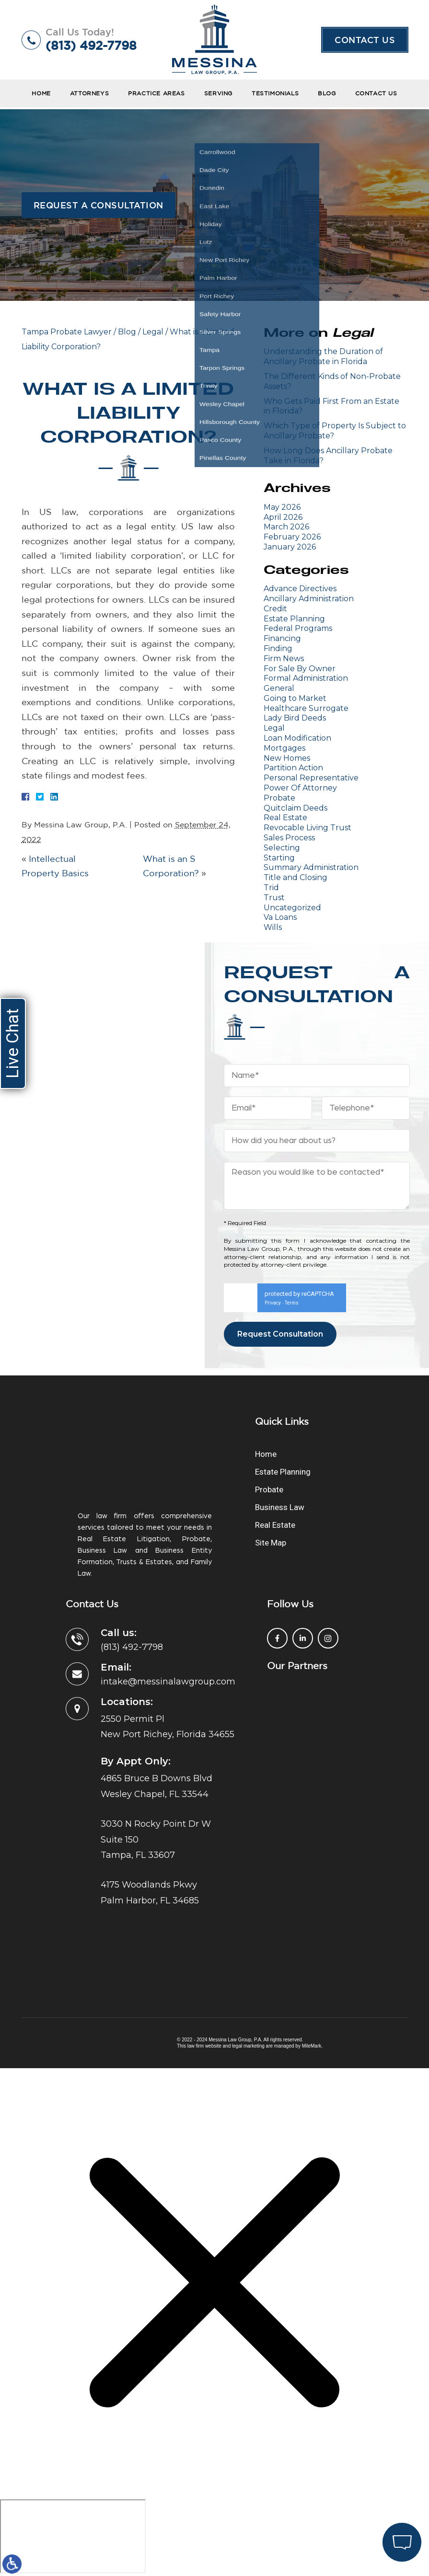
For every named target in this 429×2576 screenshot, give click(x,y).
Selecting (282, 847)
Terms (292, 1302)
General (279, 688)
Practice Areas (156, 93)
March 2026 (286, 526)
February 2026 (292, 536)
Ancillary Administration (309, 598)
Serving (218, 93)
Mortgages (284, 748)
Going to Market (295, 698)
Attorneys (89, 93)
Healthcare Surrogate (306, 708)
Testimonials (275, 93)
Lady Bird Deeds (295, 717)
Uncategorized (292, 907)
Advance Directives (300, 588)
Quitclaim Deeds (295, 808)
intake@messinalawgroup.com (168, 1681)
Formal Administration (306, 678)
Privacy (273, 1302)
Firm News (284, 658)
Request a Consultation (98, 205)
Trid (271, 887)
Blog (327, 93)
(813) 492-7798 (91, 45)
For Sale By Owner (300, 668)
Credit (275, 608)
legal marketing (248, 2046)
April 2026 (283, 517)
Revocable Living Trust (307, 827)
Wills (273, 927)
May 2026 (282, 507)
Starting (279, 857)
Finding (278, 648)
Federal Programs (298, 628)
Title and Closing (295, 877)
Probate (279, 797)
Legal (152, 331)
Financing (282, 638)
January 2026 (290, 546)
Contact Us (365, 40)
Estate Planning (294, 618)
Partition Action (293, 767)
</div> (73, 2536)
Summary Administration (311, 867)
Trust (274, 897)
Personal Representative (311, 777)
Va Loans (280, 917)
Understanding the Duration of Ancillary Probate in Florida (323, 356)
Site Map (270, 1542)
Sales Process (289, 837)
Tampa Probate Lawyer (67, 331)
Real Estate (285, 817)
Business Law (279, 1507)
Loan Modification (297, 738)
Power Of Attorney (300, 787)
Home (41, 93)
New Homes (287, 758)
